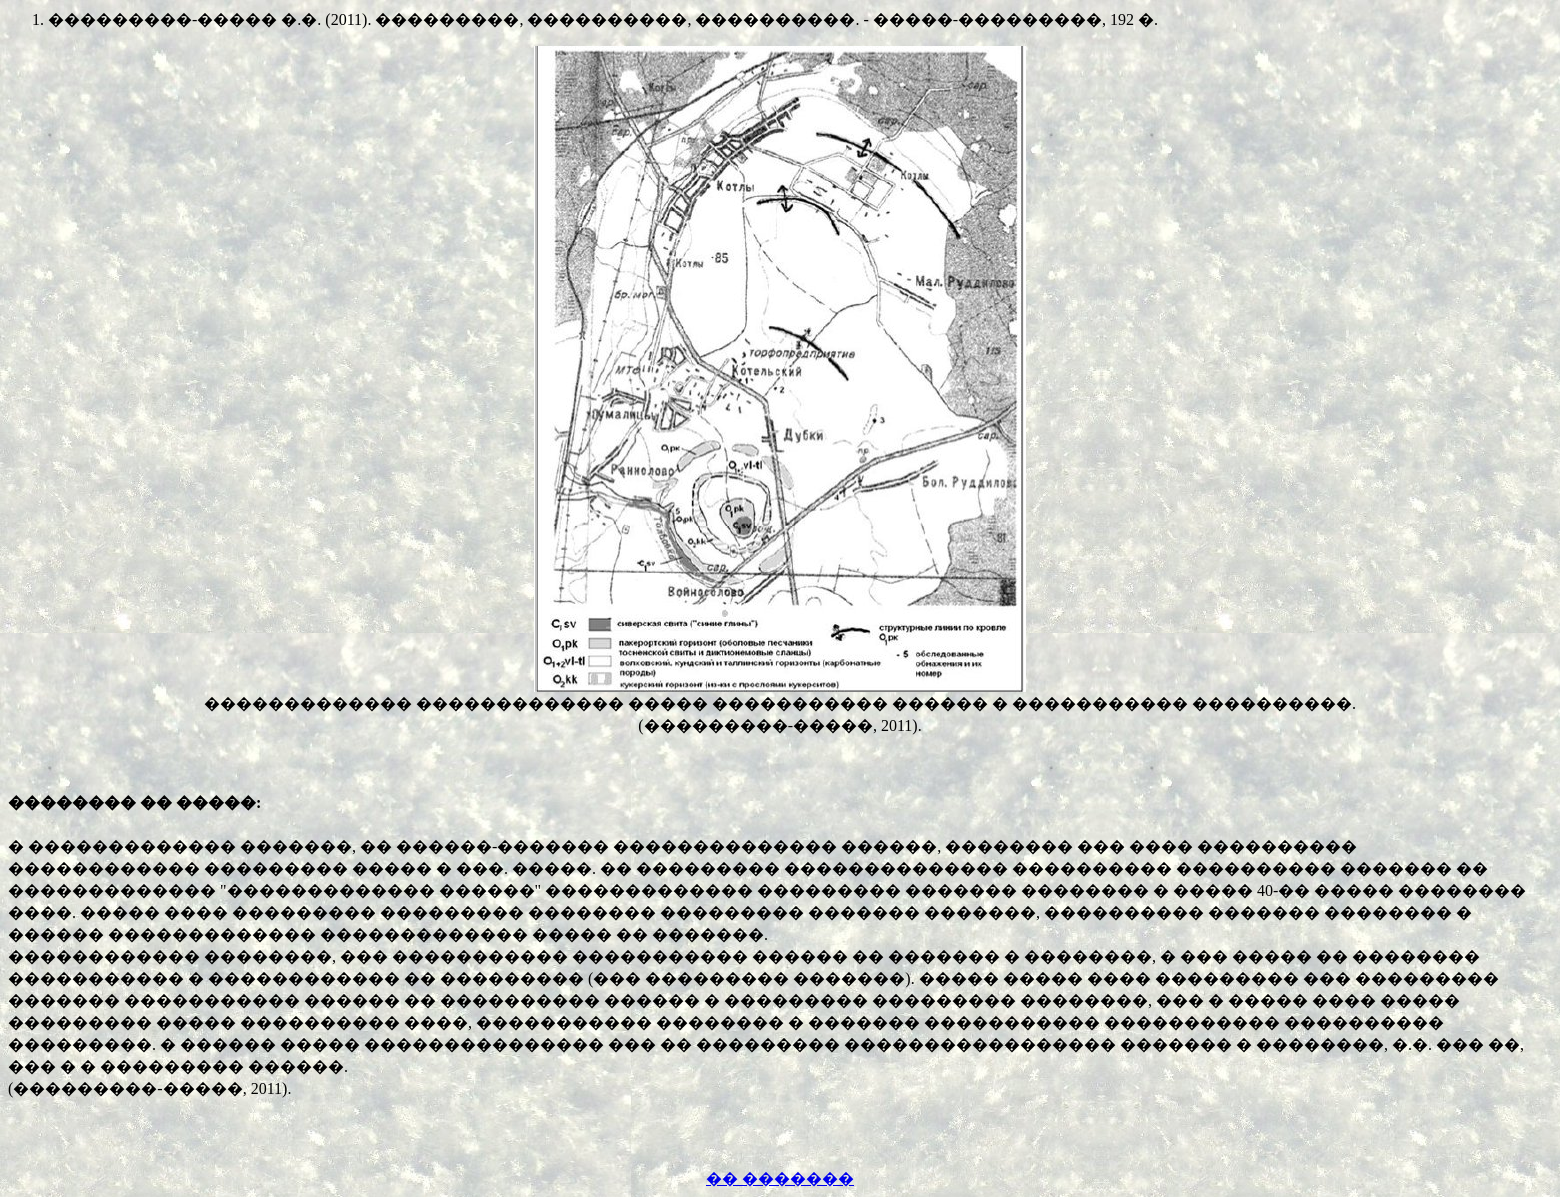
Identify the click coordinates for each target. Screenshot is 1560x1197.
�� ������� (780, 1178)
